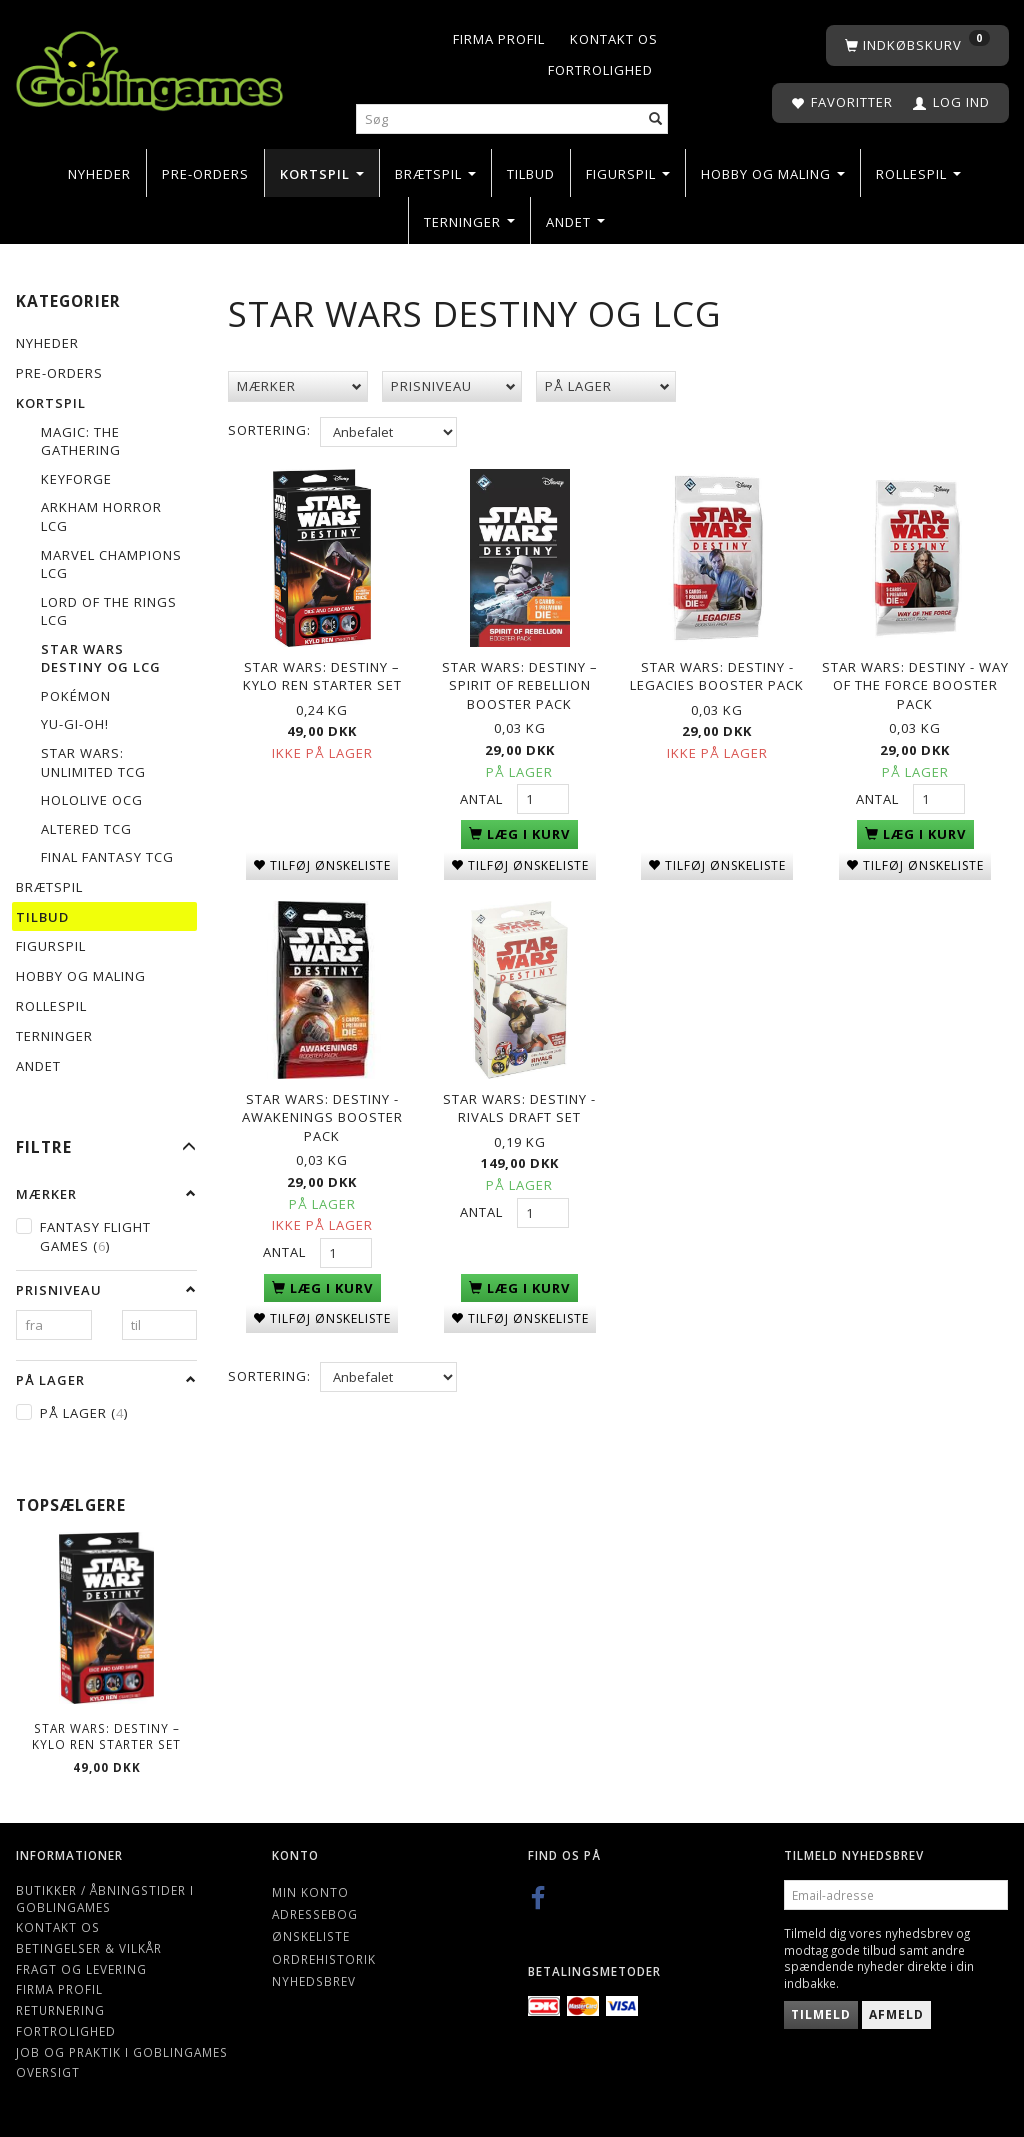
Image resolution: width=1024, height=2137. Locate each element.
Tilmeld (821, 2014)
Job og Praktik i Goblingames (122, 2052)
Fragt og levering (81, 1969)
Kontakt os (614, 39)
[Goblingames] (149, 66)
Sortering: (269, 430)
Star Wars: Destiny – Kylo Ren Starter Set (106, 1736)
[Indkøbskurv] (917, 45)
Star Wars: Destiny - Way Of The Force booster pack (915, 682)
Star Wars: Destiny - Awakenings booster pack (322, 1111)
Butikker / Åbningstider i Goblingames (105, 1898)
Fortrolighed (600, 70)
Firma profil (499, 39)
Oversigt (48, 2072)
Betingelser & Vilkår (89, 1948)
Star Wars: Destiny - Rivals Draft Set (519, 1102)
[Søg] (656, 119)
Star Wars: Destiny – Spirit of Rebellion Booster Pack (520, 682)
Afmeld (896, 2014)
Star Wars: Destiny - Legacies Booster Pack (717, 673)
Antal (483, 797)
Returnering (60, 2010)
